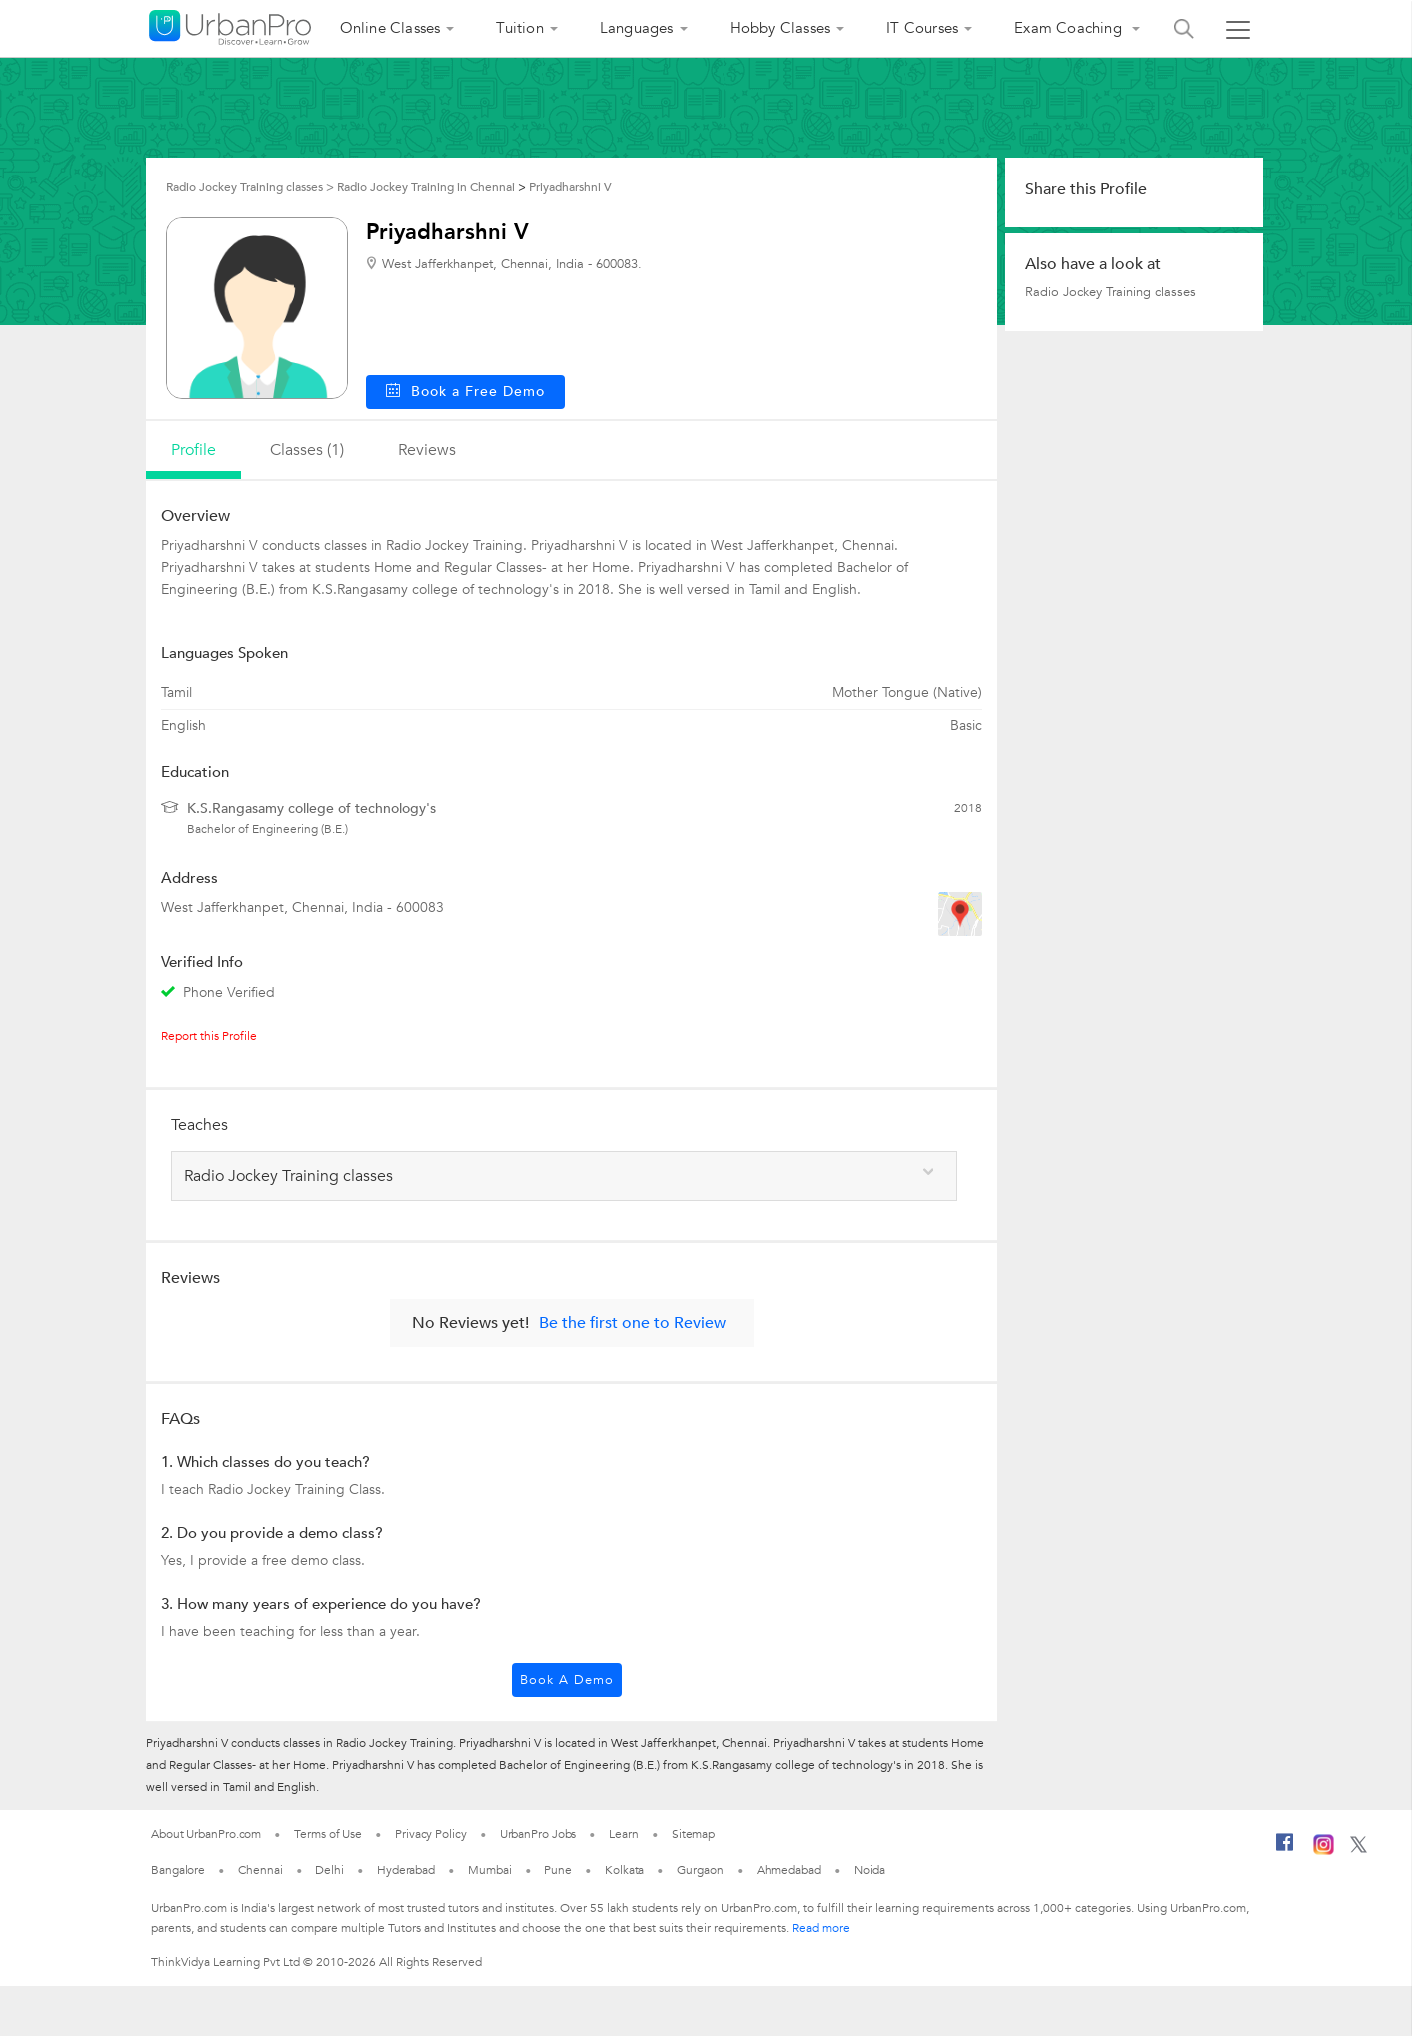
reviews (427, 450)
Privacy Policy (431, 1834)
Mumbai (489, 1870)
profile (193, 450)
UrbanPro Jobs (538, 1834)
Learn (624, 1834)
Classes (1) (307, 450)
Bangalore (178, 1870)
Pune (558, 1870)
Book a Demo (567, 1680)
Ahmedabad (789, 1870)
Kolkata (624, 1870)
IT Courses (922, 28)
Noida (870, 1870)
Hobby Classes (780, 28)
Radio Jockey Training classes (1110, 292)
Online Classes (390, 28)
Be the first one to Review (632, 1323)
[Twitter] (1358, 1849)
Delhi (329, 1870)
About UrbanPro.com (206, 1834)
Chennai (260, 1870)
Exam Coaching (1070, 28)
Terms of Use (328, 1834)
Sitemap (693, 1834)
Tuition (519, 28)
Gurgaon (700, 1870)
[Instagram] (1323, 1851)
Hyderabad (406, 1870)
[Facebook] (1285, 1850)
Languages (637, 28)
